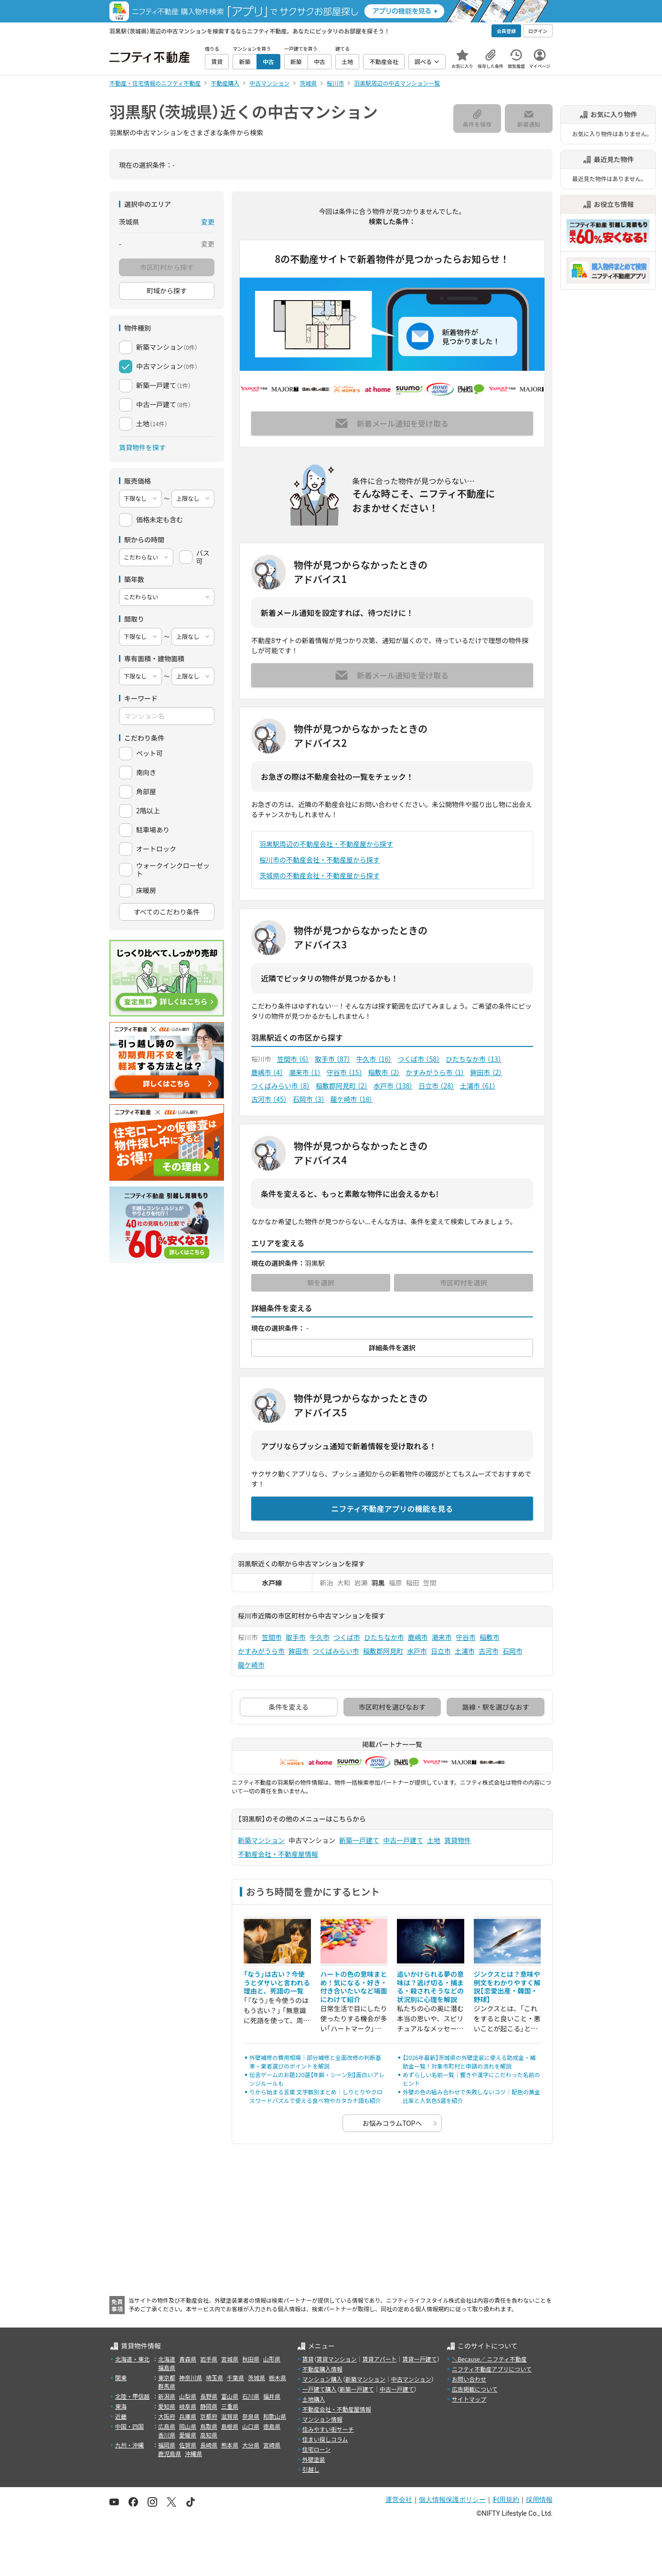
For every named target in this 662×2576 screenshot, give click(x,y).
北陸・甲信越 (132, 2396)
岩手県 (208, 2359)
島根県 (229, 2426)
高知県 (208, 2435)
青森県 (187, 2359)
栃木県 (277, 2377)
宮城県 (229, 2359)
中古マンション (411, 2379)
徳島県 (271, 2426)
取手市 (333, 1059)
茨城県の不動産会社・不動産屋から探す (319, 875)
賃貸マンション (337, 2359)
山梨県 (187, 2396)
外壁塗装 (313, 2459)
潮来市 (305, 1072)
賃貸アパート (380, 2359)
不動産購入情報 (322, 2369)
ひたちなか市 (474, 1059)
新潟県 (166, 2396)
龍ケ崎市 (352, 1099)
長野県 (208, 2396)
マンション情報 (322, 2419)
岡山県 (187, 2426)
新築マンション (261, 1840)
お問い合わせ (469, 2379)
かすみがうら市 (435, 1072)
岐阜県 (187, 2406)
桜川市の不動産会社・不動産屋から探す (319, 859)
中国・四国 (129, 2426)
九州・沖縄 (129, 2445)
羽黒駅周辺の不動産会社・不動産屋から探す (326, 844)
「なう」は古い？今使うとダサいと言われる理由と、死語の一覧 (277, 1982)
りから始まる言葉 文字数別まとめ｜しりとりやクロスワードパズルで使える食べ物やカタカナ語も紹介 (316, 2096)
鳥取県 (208, 2426)
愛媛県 (187, 2435)
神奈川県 (190, 2377)
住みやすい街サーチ (328, 2429)
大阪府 (166, 2416)
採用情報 (539, 2499)
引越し (311, 2469)
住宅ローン (316, 2449)
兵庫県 (187, 2416)
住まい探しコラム (325, 2439)
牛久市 (374, 1059)
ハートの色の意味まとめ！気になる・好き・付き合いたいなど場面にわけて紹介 (353, 1986)
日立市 (436, 1085)
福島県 (166, 2367)
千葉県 (235, 2377)
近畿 (121, 2416)
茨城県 (256, 2377)
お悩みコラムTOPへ (392, 2123)
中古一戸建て (403, 1840)
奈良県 (250, 2416)
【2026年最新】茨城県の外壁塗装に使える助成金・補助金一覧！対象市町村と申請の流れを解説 (469, 2061)
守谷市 (345, 1072)
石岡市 (309, 1099)
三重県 (229, 2406)
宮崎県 (271, 2445)
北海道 (166, 2359)
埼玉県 (214, 2377)
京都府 (208, 2416)
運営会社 (398, 2499)
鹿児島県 (169, 2453)
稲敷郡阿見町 (342, 1085)
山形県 (271, 2359)
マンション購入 (322, 2379)
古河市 (269, 1099)
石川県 (250, 2396)
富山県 (229, 2396)
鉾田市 (486, 1072)
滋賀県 (229, 2416)
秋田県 (250, 2359)
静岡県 (208, 2406)
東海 (121, 2406)
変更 (207, 221)
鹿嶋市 (267, 1072)
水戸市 (393, 1085)
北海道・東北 (132, 2359)
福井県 (271, 2396)
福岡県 (166, 2445)
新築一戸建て (359, 1840)
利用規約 (505, 2499)
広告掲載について (475, 2389)
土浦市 (478, 1085)
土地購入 (313, 2399)
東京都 (166, 2377)
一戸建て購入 (319, 2389)
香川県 (166, 2435)
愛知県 (166, 2406)
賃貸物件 (457, 1840)
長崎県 (208, 2445)
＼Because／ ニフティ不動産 (489, 2359)
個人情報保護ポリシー (452, 2499)
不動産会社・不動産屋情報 (278, 1854)
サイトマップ (469, 2399)
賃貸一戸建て (419, 2359)
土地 (433, 1840)
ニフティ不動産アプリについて (492, 2369)
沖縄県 (193, 2453)
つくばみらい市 (280, 1085)
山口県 (250, 2426)
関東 (121, 2377)
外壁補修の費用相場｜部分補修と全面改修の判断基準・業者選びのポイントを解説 (315, 2061)
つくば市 (418, 1059)
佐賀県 (187, 2445)
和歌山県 (274, 2416)
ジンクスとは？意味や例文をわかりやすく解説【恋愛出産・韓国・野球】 (507, 1986)
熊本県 (229, 2445)
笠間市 (293, 1059)
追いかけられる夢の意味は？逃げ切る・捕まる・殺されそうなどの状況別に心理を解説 (430, 1986)
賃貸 (308, 2359)
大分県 (250, 2445)
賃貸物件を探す (142, 447)
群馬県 (166, 2386)
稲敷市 (384, 1072)
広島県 (166, 2426)
